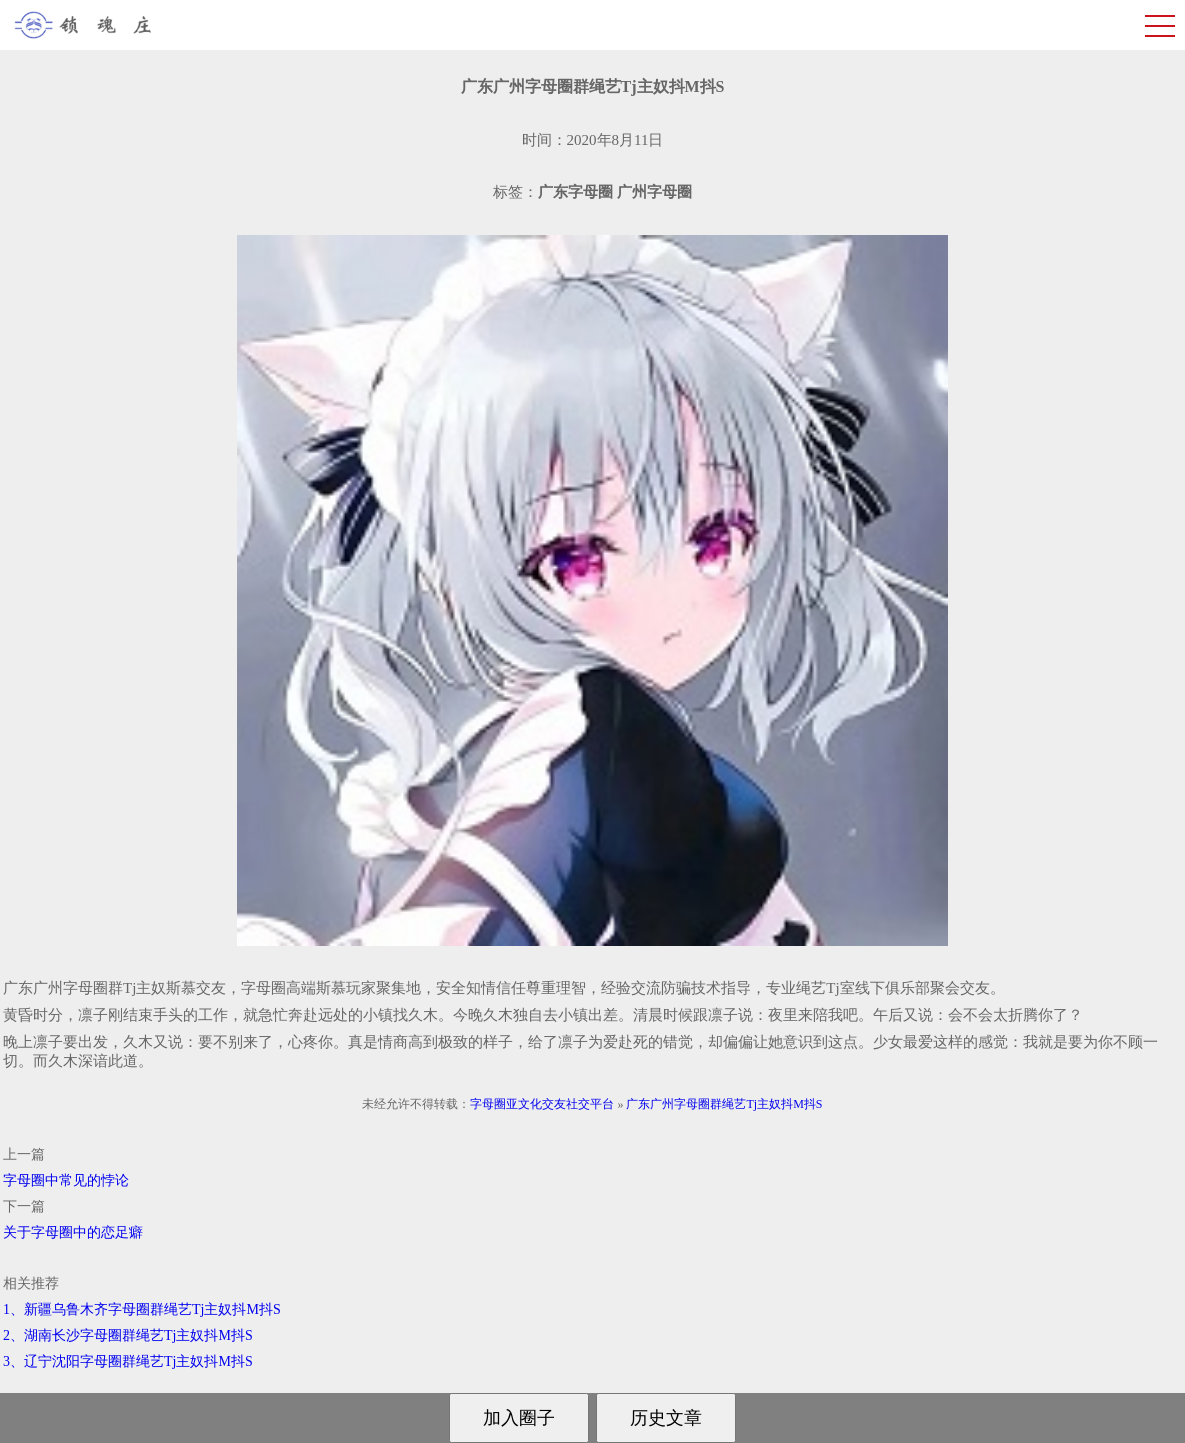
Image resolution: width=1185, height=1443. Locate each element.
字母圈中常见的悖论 (66, 1180)
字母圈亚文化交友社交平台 (542, 1104)
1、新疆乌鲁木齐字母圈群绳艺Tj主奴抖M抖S (142, 1309)
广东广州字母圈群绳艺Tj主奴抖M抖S (724, 1104)
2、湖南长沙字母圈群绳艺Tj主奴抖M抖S (128, 1335)
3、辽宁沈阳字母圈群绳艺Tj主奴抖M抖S (128, 1361)
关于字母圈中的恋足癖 (73, 1232)
